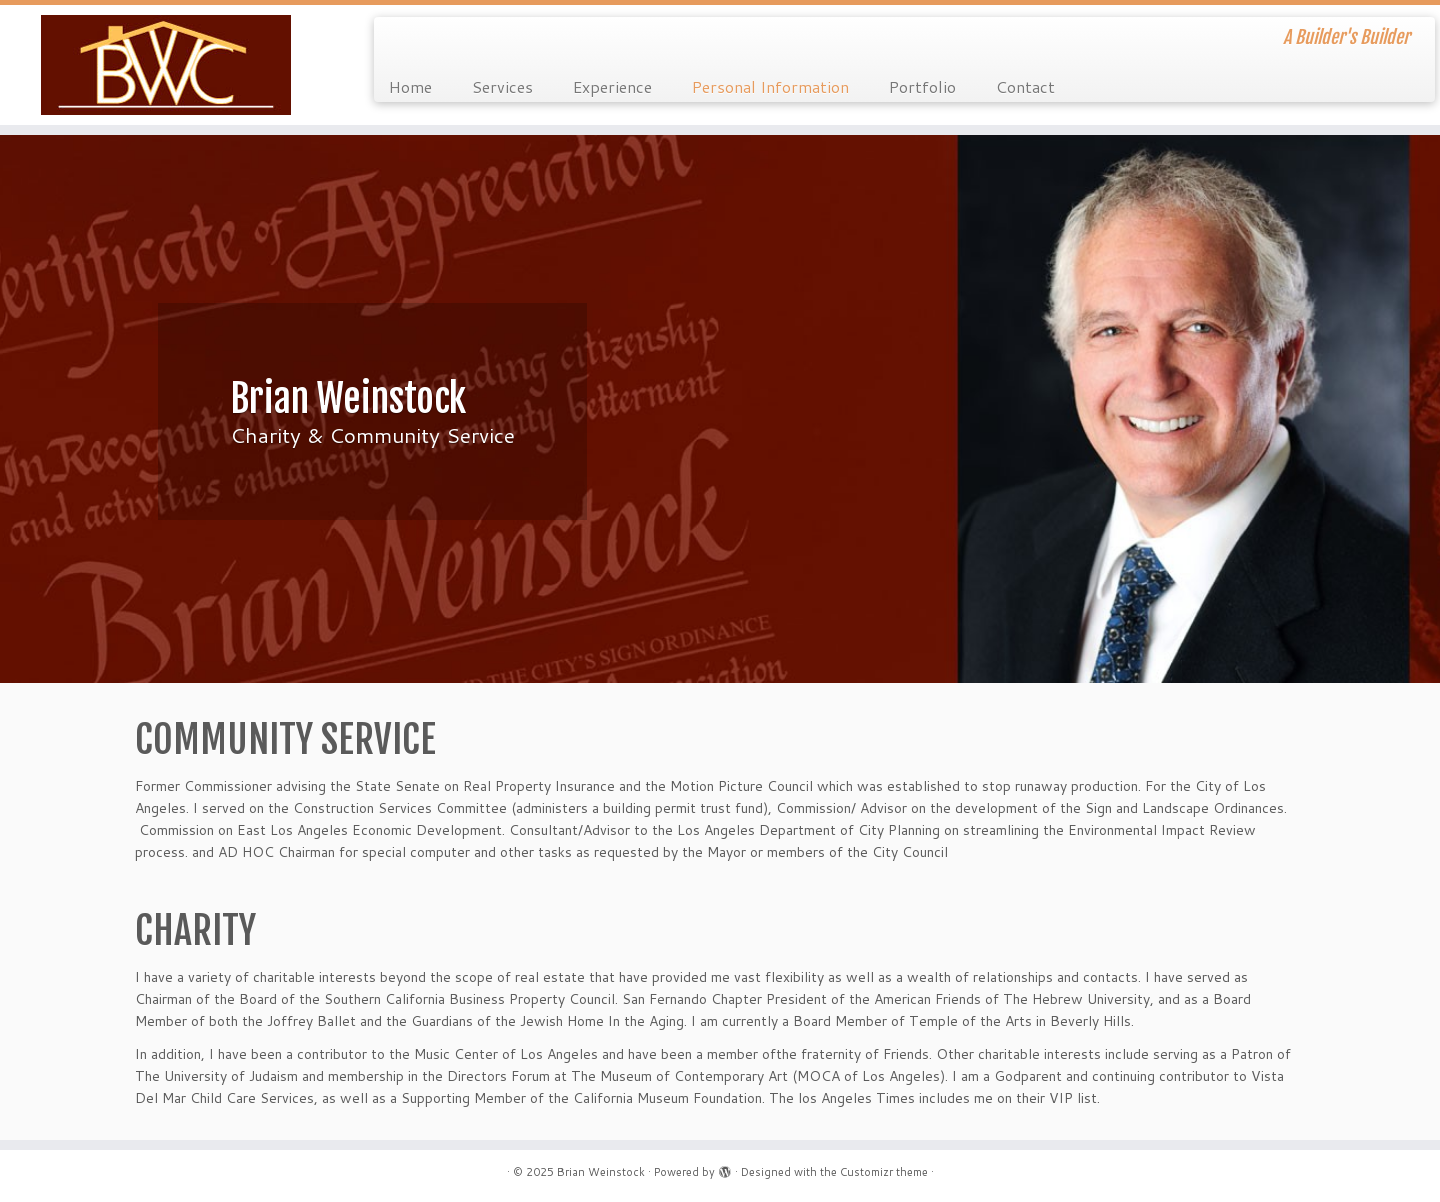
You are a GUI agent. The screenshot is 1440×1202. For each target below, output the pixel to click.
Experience (612, 86)
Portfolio (922, 86)
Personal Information (770, 86)
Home (410, 86)
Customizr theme (884, 1172)
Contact (1025, 86)
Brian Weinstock (601, 1172)
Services (502, 86)
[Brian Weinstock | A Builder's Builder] (166, 65)
